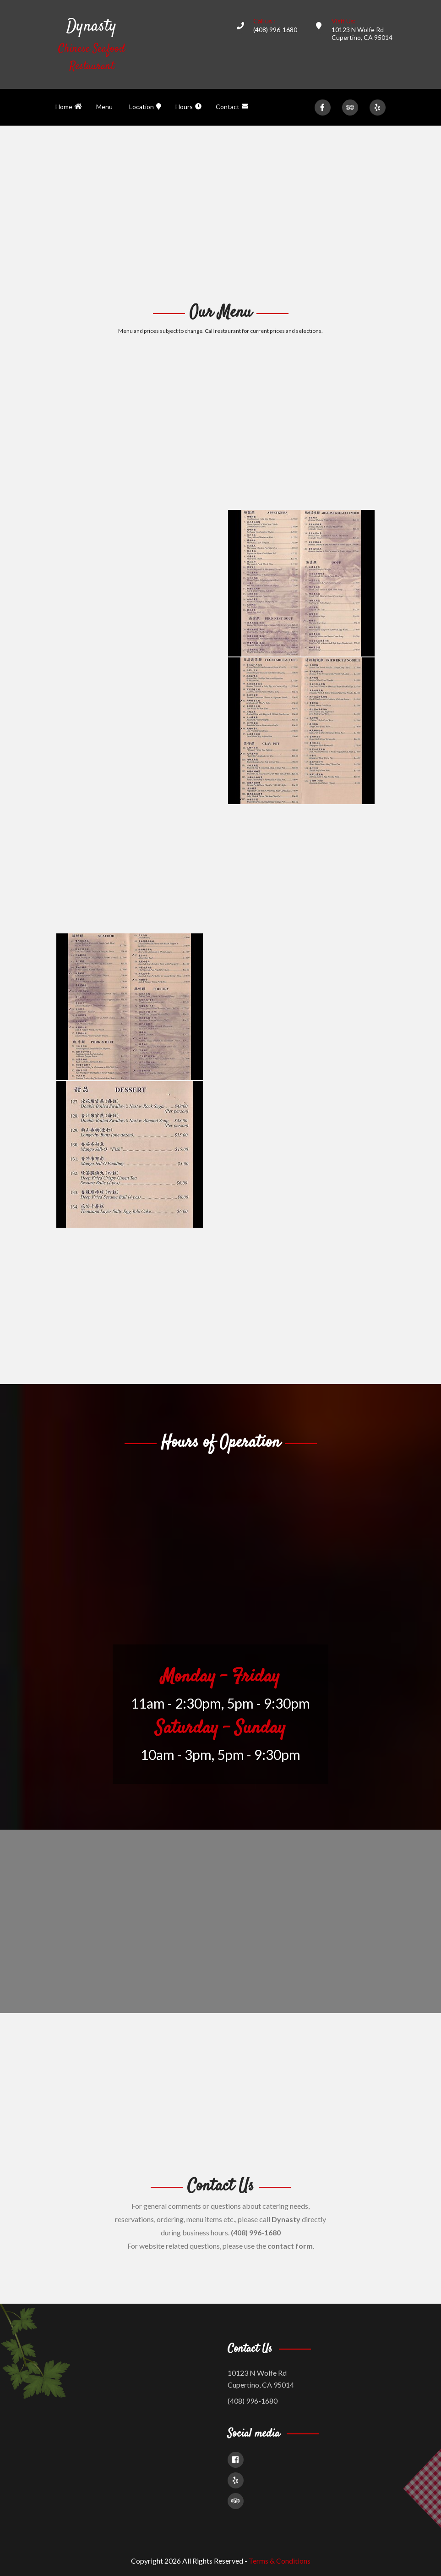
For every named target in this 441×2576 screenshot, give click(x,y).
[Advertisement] (220, 213)
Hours (188, 106)
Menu (104, 106)
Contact (232, 106)
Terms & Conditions (279, 2560)
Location (145, 106)
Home (68, 106)
